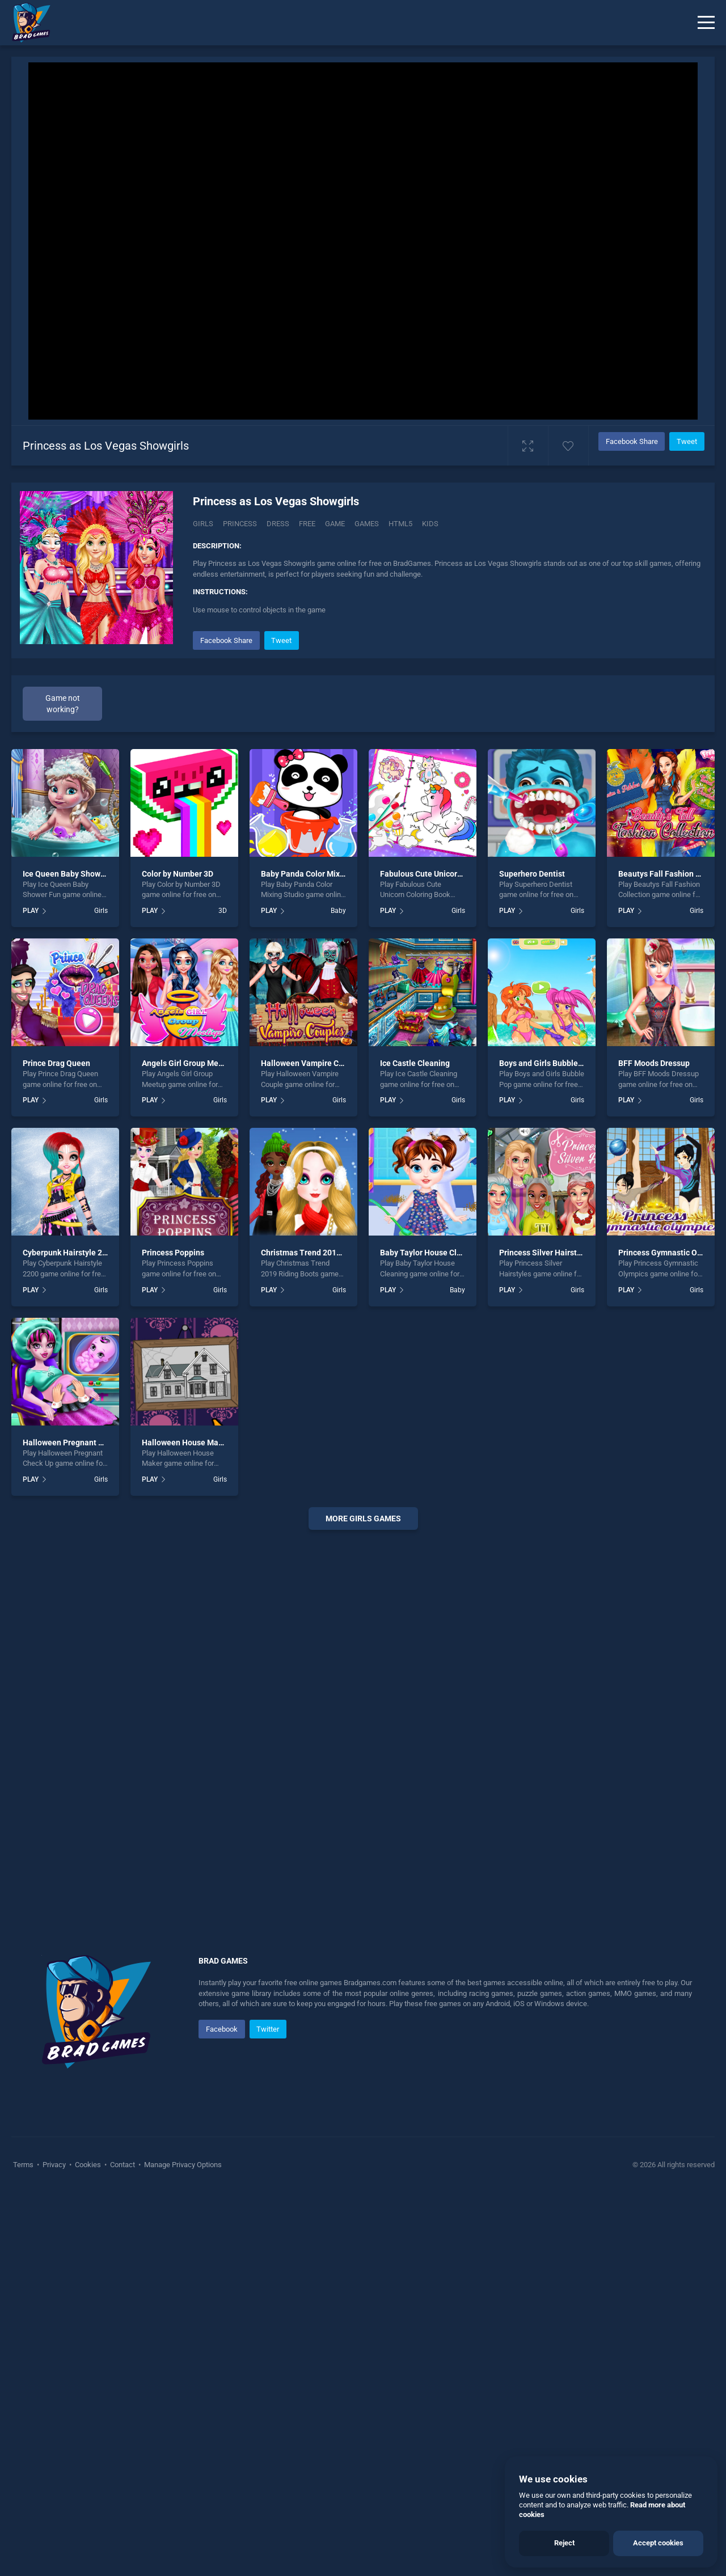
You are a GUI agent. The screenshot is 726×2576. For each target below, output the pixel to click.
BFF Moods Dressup (654, 1063)
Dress (278, 523)
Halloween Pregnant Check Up (77, 1442)
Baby (338, 911)
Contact (122, 2164)
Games (366, 523)
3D (222, 911)
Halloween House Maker (186, 1442)
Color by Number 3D (177, 873)
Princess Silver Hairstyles (545, 1252)
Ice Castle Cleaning (415, 1063)
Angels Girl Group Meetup (188, 1063)
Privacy (54, 2164)
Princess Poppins (173, 1252)
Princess (240, 523)
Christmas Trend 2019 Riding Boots (325, 1252)
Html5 (400, 523)
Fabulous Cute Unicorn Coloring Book (447, 873)
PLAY (31, 911)
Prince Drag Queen (56, 1063)
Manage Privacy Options (182, 2164)
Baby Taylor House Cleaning (431, 1252)
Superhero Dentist (532, 873)
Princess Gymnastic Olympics (671, 1252)
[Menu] (706, 22)
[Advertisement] (363, 1711)
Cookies (88, 2164)
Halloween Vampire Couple (310, 1063)
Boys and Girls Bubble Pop (546, 1063)
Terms (24, 2164)
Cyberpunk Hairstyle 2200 (69, 1252)
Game (335, 523)
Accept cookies (658, 2543)
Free (307, 523)
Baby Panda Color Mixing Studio (319, 873)
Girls (203, 523)
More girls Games (363, 1518)
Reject (564, 2543)
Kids (430, 523)
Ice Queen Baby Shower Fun (73, 873)
